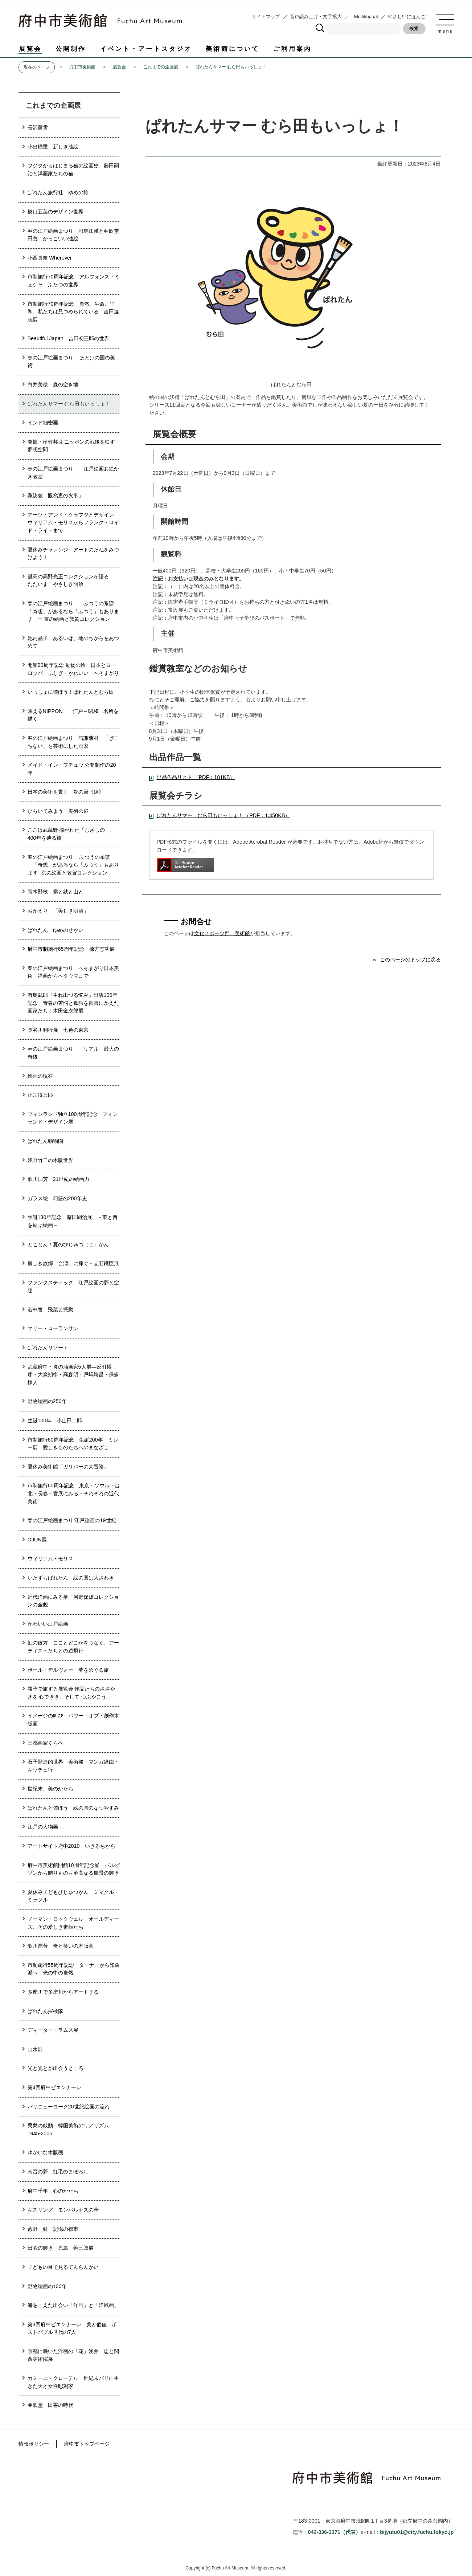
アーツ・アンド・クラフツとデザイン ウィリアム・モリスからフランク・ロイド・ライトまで (73, 522)
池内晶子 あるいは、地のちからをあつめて (73, 642)
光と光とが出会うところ (55, 2068)
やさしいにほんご (407, 16)
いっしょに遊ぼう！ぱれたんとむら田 (71, 692)
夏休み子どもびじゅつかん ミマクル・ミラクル (73, 1896)
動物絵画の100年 (47, 2286)
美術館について (232, 48)
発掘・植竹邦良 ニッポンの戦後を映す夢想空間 (71, 446)
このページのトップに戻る (410, 959)
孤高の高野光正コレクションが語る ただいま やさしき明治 (73, 580)
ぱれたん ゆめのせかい (55, 930)
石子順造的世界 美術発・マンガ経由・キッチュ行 (73, 1766)
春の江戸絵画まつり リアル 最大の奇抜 (73, 1053)
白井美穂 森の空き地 (53, 384)
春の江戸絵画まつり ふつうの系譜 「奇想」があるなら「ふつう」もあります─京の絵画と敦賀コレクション (73, 865)
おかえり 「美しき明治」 (58, 911)
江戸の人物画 (43, 1827)
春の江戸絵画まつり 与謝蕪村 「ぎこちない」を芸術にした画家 (73, 742)
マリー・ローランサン (53, 1328)
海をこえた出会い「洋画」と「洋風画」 (73, 2305)
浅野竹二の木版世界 (50, 1160)
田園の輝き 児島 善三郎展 (61, 2248)
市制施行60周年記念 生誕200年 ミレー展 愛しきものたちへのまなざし (73, 1444)
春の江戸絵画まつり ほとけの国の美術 (71, 361)
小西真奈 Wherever (50, 258)
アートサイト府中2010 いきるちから (71, 1846)
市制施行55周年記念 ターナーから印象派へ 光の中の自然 (74, 1969)
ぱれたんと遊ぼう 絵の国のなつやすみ (73, 1808)
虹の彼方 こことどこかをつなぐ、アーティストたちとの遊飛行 (73, 1647)
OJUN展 (37, 1539)
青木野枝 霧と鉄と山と (55, 891)
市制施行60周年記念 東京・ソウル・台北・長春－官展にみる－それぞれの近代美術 (74, 1493)
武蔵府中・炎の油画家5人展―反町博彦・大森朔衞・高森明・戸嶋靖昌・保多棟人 (73, 1374)
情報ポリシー (34, 2444)
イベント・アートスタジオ (146, 48)
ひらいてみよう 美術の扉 (58, 811)
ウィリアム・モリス (50, 1558)
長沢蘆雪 (38, 127)
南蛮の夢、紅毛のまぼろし (58, 2171)
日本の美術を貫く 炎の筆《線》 (66, 792)
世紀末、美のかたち (50, 1789)
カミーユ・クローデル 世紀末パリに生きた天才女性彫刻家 (73, 2382)
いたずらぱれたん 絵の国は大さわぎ (71, 1578)
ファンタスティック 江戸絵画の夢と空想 (73, 1286)
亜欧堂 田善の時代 (50, 2405)
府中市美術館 (82, 67)
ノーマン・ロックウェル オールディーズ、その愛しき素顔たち (73, 1923)
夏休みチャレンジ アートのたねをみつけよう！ (73, 554)
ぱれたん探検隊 (45, 2011)
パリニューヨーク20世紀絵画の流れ (69, 2107)
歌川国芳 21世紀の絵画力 (58, 1179)
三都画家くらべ (45, 1743)
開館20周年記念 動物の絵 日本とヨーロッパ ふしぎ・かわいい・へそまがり (73, 669)
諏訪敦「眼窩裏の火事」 (55, 495)
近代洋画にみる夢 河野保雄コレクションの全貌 (73, 1601)
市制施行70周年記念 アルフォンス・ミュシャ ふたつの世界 (74, 281)
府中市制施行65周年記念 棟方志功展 (71, 949)
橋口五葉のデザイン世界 (55, 212)
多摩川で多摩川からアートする (63, 1992)
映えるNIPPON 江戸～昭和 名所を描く (73, 715)
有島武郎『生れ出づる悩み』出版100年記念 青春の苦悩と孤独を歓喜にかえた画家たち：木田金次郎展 (73, 1003)
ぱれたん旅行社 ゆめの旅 (58, 192)
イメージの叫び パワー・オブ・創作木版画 (73, 1720)
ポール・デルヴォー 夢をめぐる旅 (68, 1670)
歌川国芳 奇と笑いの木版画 (61, 1946)
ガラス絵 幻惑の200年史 (57, 1198)
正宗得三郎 (40, 1095)
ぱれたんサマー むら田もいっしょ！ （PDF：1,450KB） (223, 815)
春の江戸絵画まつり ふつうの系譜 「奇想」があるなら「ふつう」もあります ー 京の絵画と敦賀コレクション (73, 611)
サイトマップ (266, 16)
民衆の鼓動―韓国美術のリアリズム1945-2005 (68, 2129)
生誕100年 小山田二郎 (55, 1420)
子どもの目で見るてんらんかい (63, 2267)
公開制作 (71, 48)
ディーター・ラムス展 (53, 2030)
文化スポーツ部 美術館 (222, 933)
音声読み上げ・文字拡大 (316, 16)
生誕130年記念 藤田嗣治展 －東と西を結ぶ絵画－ (73, 1221)
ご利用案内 (292, 48)
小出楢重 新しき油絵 (53, 147)
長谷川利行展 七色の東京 (58, 1030)
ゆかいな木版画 (45, 2152)
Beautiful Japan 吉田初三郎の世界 (68, 338)
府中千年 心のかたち (53, 2191)
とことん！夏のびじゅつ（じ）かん (68, 1244)
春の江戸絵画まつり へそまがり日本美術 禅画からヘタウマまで (73, 972)
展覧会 (30, 48)
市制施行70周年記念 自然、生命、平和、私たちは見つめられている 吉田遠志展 (73, 311)
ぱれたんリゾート (48, 1347)
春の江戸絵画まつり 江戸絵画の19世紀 (72, 1520)
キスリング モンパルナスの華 (63, 2210)
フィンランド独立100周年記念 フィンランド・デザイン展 (73, 1118)
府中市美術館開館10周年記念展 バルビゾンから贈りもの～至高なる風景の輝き (74, 1869)
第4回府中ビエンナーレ (54, 2087)
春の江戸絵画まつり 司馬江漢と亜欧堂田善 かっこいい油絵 (73, 235)
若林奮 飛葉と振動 (50, 1309)
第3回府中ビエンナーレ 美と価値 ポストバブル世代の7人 (72, 2328)
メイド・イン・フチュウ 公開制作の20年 (72, 769)
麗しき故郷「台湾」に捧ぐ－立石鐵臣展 (73, 1263)
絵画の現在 (40, 1076)
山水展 (35, 2049)
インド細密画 (43, 422)
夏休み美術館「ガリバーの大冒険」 (68, 1467)
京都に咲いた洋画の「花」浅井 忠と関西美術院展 (73, 2355)
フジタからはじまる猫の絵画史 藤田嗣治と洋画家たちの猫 (73, 169)
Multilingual (366, 16)
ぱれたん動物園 (45, 1141)
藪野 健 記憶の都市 (53, 2229)
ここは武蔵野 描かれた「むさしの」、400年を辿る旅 (71, 834)
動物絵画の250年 (47, 1401)
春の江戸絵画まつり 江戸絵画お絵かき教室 (73, 473)
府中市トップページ (87, 2444)
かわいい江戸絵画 (48, 1624)
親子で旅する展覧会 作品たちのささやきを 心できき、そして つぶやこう (71, 1693)
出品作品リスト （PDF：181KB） (196, 777)
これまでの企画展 (160, 67)
